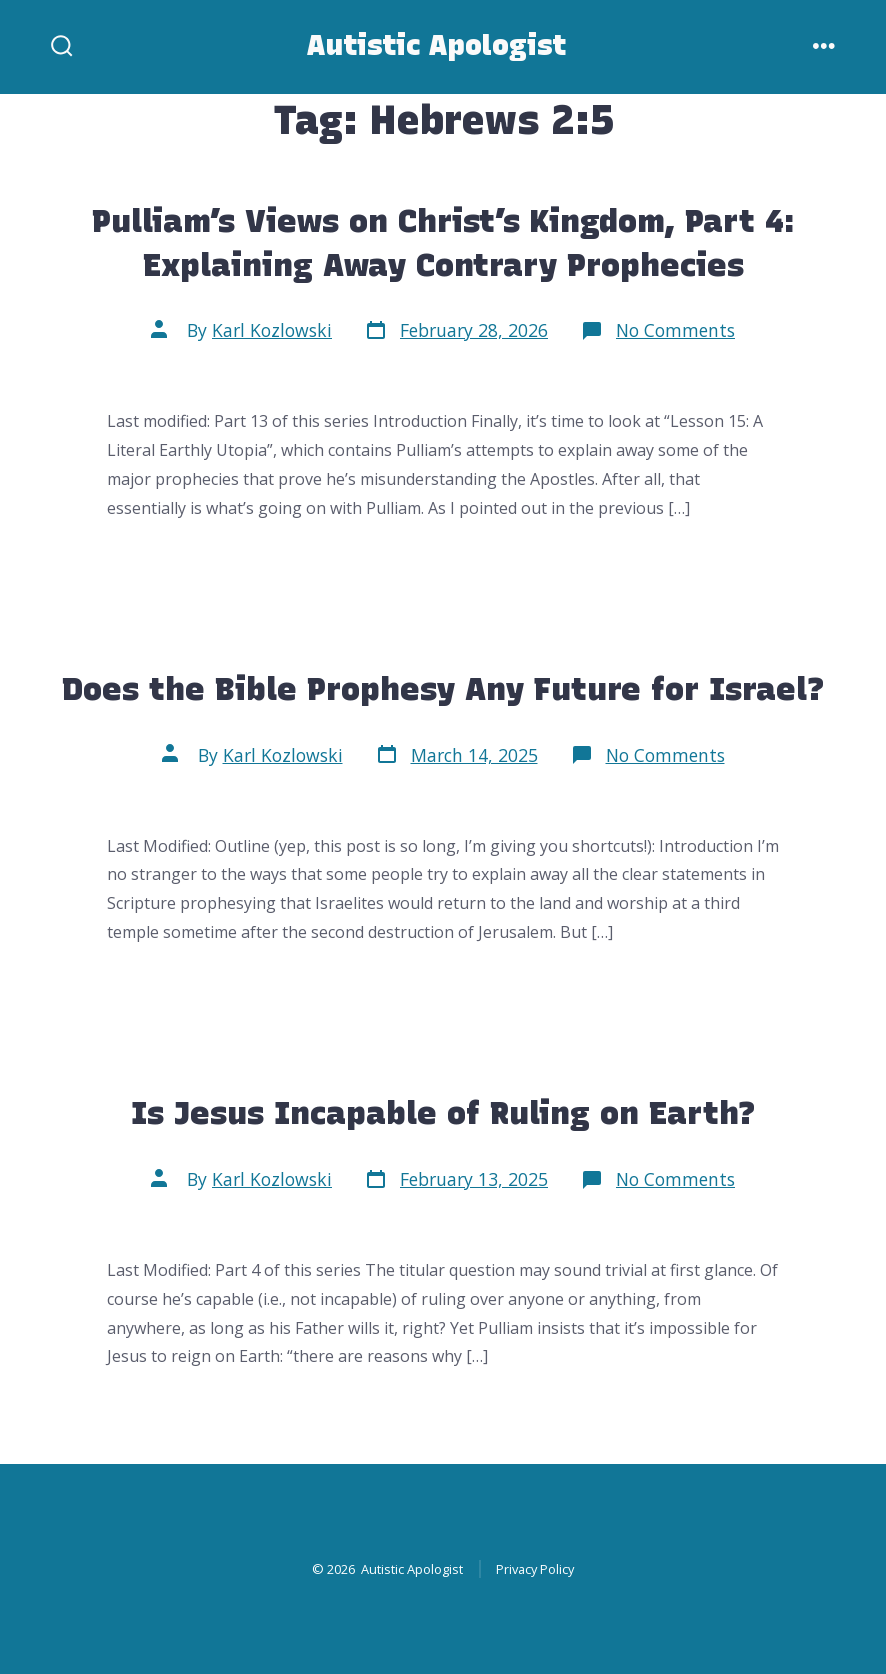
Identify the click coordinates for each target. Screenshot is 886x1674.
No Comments (675, 330)
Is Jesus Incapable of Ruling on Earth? (443, 1112)
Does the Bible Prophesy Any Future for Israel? (443, 688)
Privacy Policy (535, 1569)
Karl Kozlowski (272, 330)
